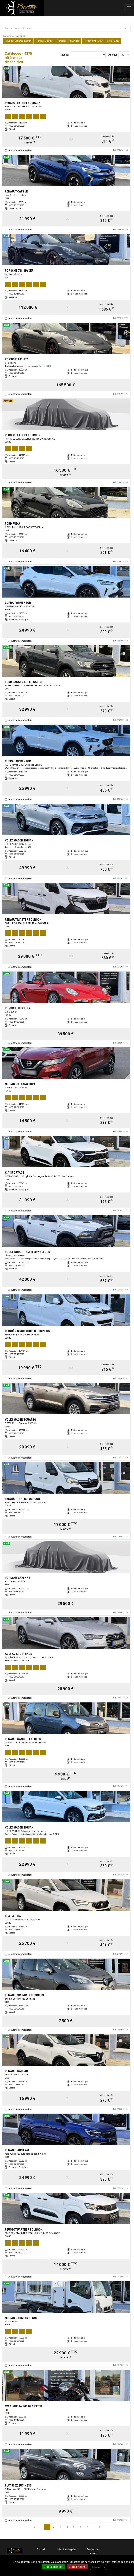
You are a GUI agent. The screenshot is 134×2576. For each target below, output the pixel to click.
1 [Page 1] (47, 2527)
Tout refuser (78, 2566)
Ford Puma (113, 40)
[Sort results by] (88, 54)
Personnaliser (98, 2567)
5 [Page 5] (74, 2527)
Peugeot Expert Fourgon (18, 40)
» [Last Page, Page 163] (99, 2527)
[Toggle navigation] (129, 7)
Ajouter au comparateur (20, 150)
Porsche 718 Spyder (68, 40)
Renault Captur (44, 40)
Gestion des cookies (93, 2551)
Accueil (41, 2549)
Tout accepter (53, 2566)
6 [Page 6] (80, 2527)
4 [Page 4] (67, 2527)
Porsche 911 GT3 (93, 40)
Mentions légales (67, 2549)
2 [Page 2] (54, 2527)
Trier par (64, 54)
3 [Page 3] (60, 2527)
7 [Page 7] (87, 2527)
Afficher (112, 54)
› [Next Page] (93, 2527)
